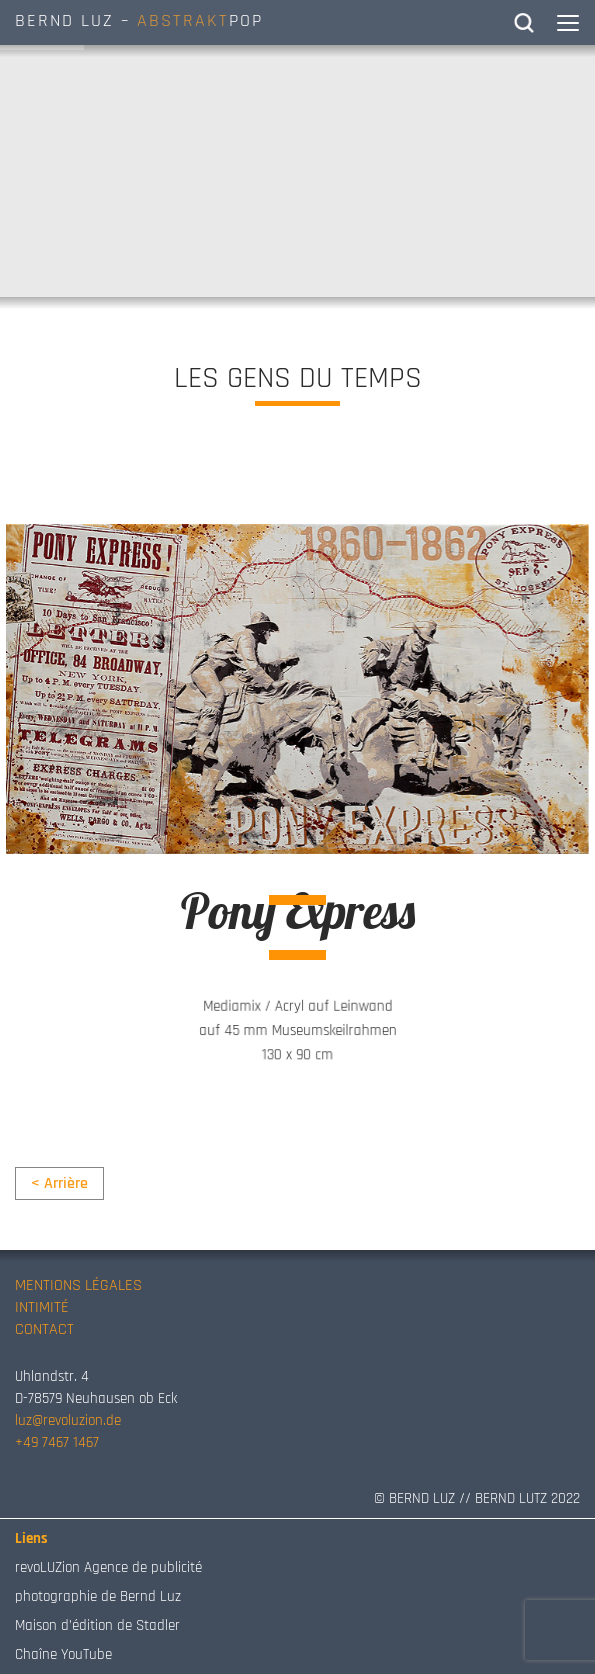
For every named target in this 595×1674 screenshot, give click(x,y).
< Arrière (59, 1183)
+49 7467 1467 (57, 1442)
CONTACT (44, 1329)
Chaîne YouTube (63, 1654)
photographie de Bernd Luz (98, 1596)
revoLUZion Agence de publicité (108, 1567)
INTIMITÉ (42, 1307)
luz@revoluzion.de (68, 1420)
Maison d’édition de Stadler (97, 1625)
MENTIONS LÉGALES (78, 1285)
